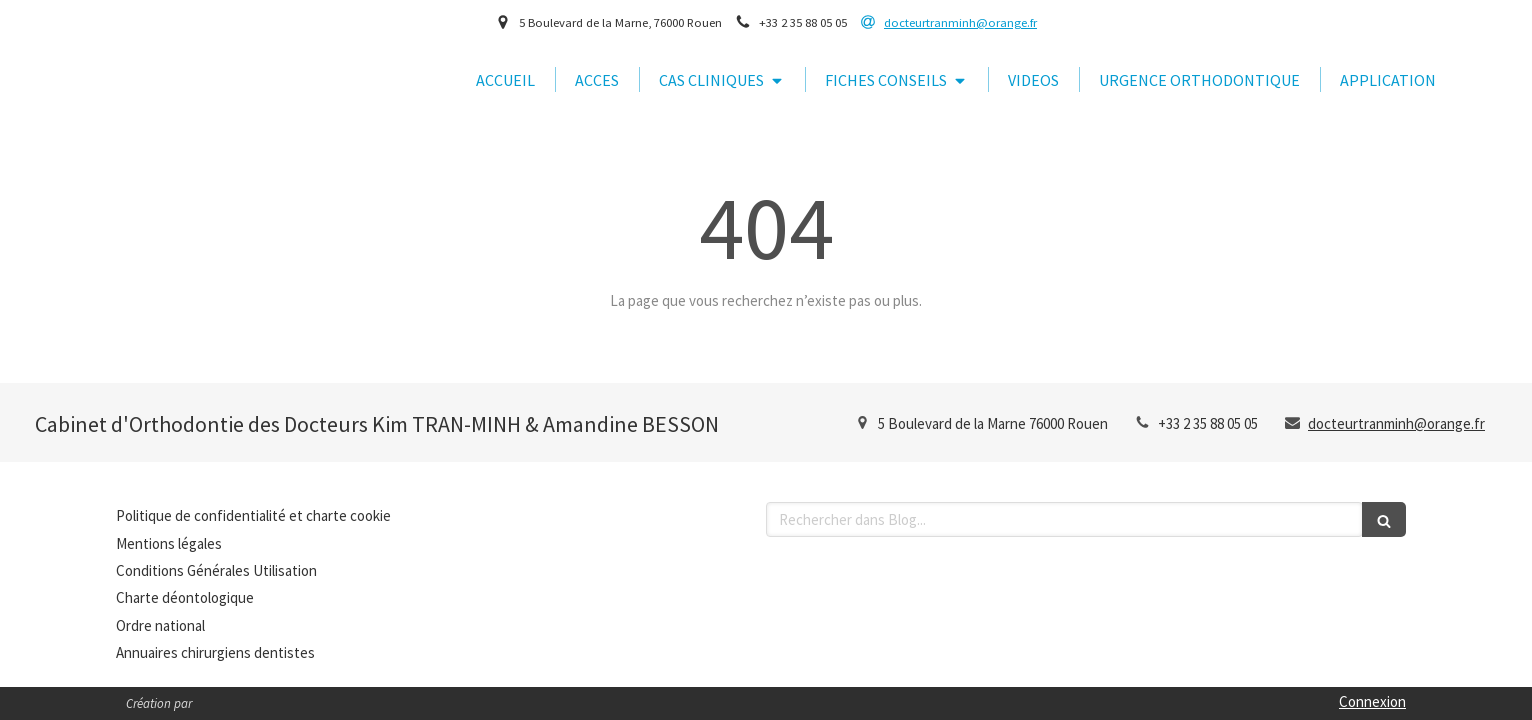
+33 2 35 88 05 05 (1208, 423)
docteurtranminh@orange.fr (1396, 423)
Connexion (1372, 701)
